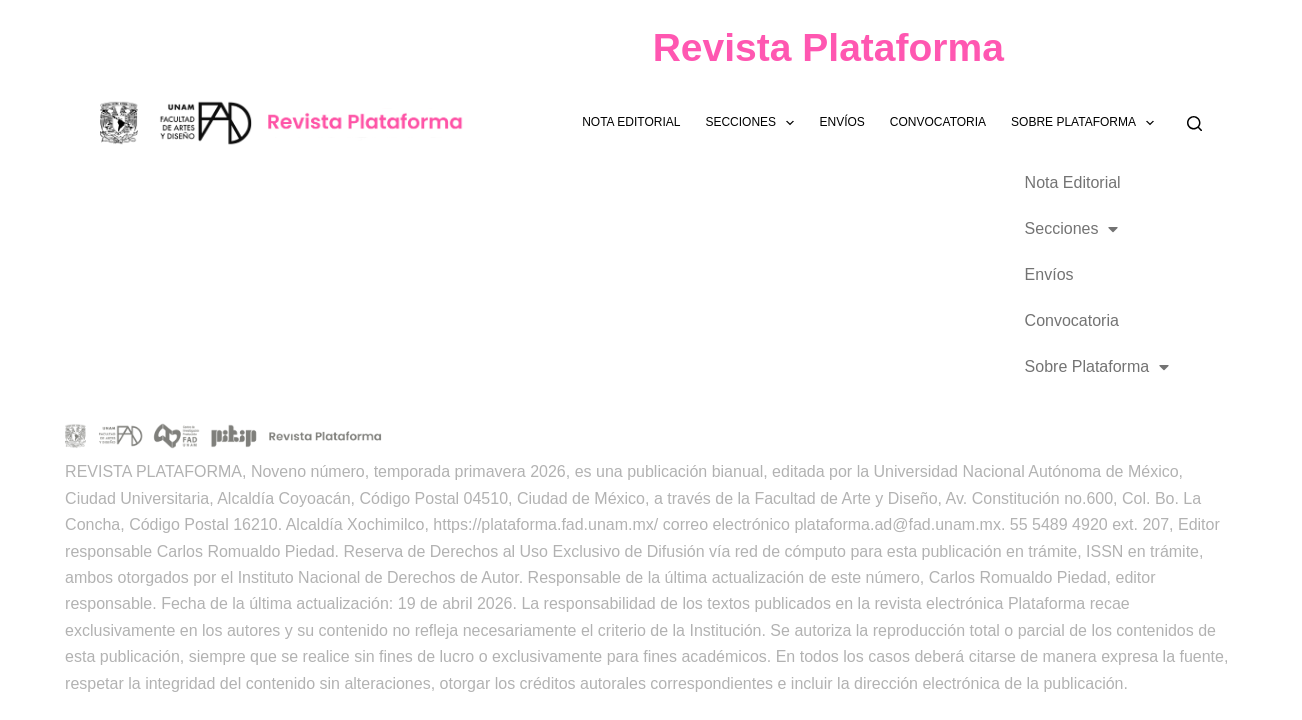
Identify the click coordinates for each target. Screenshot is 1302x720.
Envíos (841, 122)
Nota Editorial (631, 122)
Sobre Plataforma (1086, 123)
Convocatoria (938, 122)
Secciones (753, 123)
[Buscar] (1194, 123)
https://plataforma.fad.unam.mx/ (545, 524)
